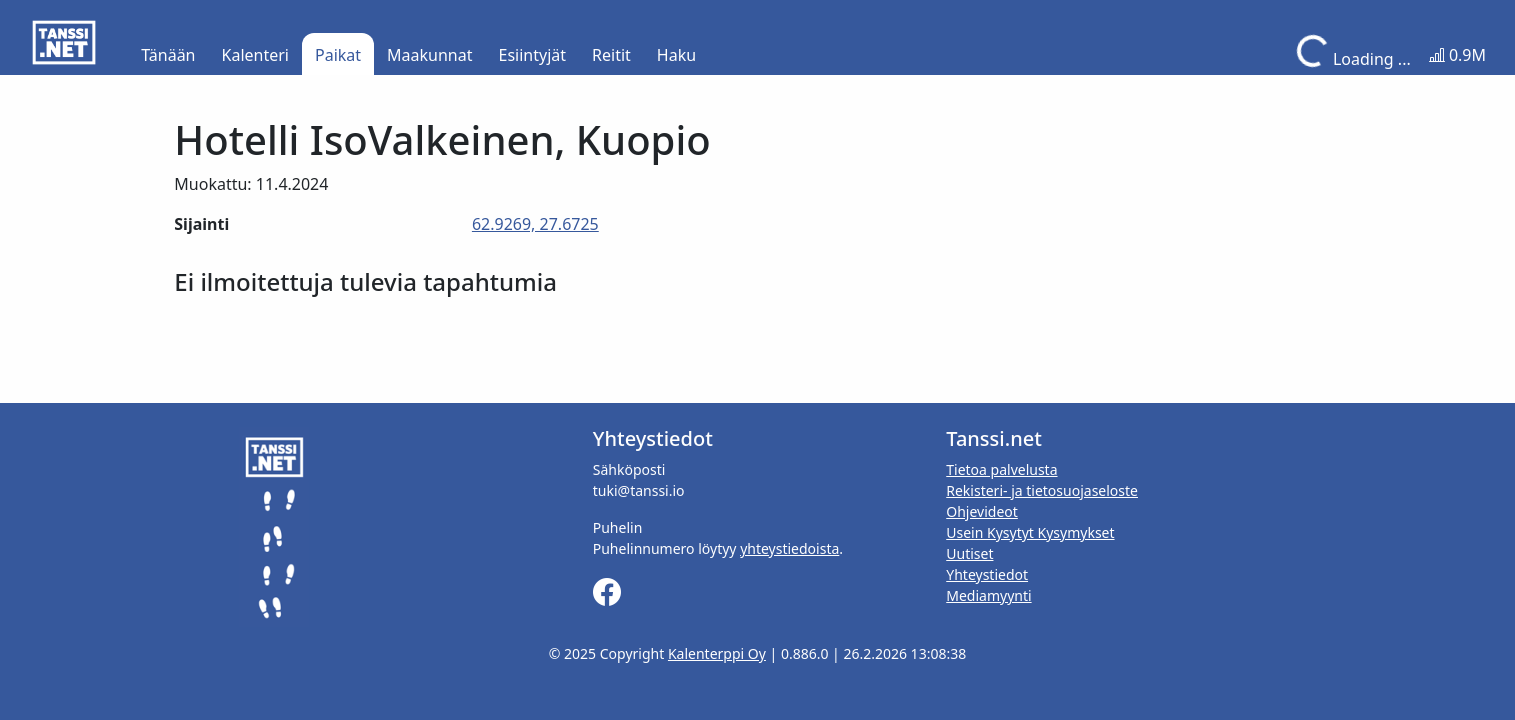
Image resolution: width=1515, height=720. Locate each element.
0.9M (1457, 55)
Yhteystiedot (987, 574)
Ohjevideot (982, 511)
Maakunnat (429, 55)
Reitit (611, 55)
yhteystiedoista (789, 548)
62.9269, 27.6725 (535, 224)
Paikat (338, 55)
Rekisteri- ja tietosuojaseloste (1042, 490)
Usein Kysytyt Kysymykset (1030, 532)
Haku (676, 55)
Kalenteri (255, 55)
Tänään (168, 55)
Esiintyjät (533, 55)
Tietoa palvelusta (1001, 469)
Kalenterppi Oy (717, 653)
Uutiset (969, 553)
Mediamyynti (988, 595)
